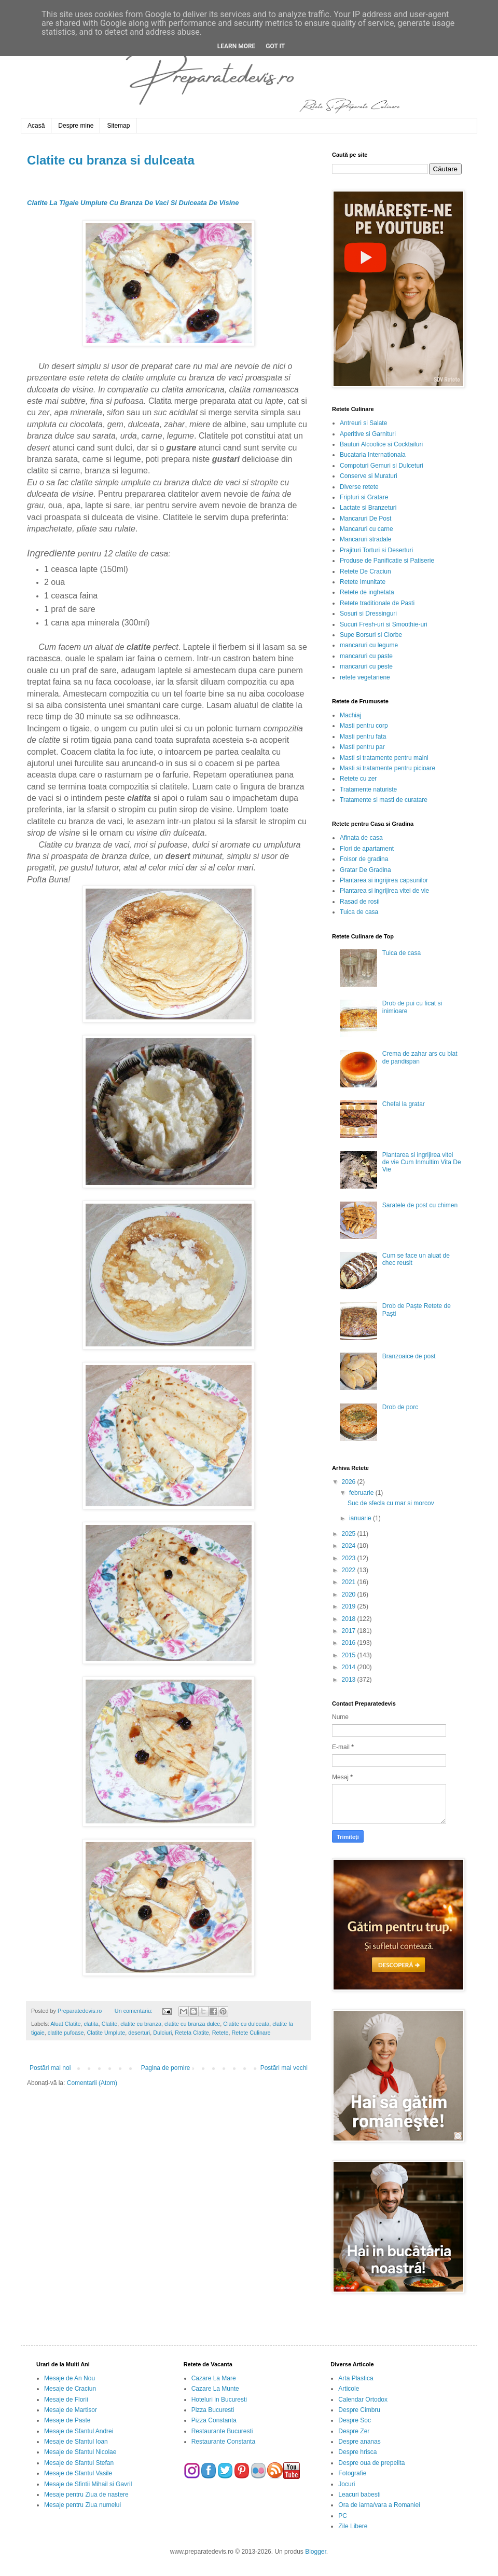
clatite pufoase (66, 2032)
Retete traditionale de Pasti (377, 603)
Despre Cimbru (359, 2410)
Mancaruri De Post (365, 518)
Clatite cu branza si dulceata (111, 160)
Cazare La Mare (213, 2378)
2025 (349, 1533)
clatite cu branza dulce (192, 2024)
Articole (348, 2388)
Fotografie (352, 2473)
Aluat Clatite (65, 2024)
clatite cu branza (140, 2024)
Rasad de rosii (360, 901)
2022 (349, 1570)
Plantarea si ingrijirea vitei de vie (384, 890)
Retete (220, 2032)
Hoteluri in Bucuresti (219, 2399)
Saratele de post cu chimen (420, 1205)
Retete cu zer (358, 778)
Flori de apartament (367, 848)
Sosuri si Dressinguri (368, 613)
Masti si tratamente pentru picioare (387, 768)
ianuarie (361, 1518)
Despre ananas (359, 2441)
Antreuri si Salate (363, 423)
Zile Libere (352, 2526)
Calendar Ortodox (363, 2399)
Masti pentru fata (363, 736)
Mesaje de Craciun (70, 2388)
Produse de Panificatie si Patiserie (387, 560)
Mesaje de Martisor (70, 2410)
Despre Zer (353, 2431)
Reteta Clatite (192, 2032)
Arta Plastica (355, 2378)
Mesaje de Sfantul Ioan (76, 2441)
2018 (349, 1619)
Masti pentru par (362, 747)
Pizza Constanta (214, 2420)
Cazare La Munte (215, 2388)
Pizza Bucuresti (212, 2410)
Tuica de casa (359, 912)
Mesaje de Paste (67, 2420)
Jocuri (346, 2484)
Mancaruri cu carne (366, 529)
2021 (349, 1582)
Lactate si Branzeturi (368, 507)
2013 (349, 1679)
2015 (349, 1655)
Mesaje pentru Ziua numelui (82, 2505)
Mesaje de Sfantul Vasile (78, 2473)
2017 (349, 1630)
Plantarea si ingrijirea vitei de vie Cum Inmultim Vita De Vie (421, 1162)
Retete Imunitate (362, 581)
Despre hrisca (357, 2452)
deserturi (139, 2032)
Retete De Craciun (365, 571)
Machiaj (350, 715)
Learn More (236, 46)
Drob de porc (400, 1407)
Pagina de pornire (165, 2067)
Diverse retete (359, 486)
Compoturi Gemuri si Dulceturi (381, 465)
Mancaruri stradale (365, 539)
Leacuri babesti (359, 2494)
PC (342, 2515)
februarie (362, 1492)
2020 (349, 1594)
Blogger (315, 2551)
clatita (91, 2024)
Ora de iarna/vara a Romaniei (379, 2505)
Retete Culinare (251, 2032)
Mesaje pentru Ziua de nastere (86, 2494)
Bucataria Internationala (373, 454)
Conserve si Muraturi (368, 476)
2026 (349, 1481)
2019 (349, 1606)
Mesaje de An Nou (69, 2378)
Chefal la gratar (403, 1104)
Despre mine (75, 125)
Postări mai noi (50, 2067)
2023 (349, 1558)
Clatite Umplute (106, 2032)
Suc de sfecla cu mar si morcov (391, 1503)
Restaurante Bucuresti (222, 2431)
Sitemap (118, 125)
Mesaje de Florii (66, 2399)
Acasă (36, 125)
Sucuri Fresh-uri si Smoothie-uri (383, 624)
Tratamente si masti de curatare (383, 799)
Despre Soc (354, 2420)
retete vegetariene (365, 677)
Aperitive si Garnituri (368, 434)
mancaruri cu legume (369, 645)
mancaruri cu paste (366, 656)
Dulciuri (162, 2032)
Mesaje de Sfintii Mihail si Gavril (88, 2484)
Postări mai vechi (284, 2067)
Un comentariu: (134, 2011)
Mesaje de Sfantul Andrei (78, 2431)
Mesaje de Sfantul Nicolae (80, 2452)
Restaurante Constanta (223, 2441)
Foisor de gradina (364, 859)
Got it (275, 46)
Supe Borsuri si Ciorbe (371, 634)
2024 (349, 1545)
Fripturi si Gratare (364, 497)
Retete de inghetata (367, 592)
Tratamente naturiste (368, 789)
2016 (349, 1642)
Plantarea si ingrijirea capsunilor (384, 880)
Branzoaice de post (409, 1356)
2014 (349, 1667)
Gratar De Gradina (365, 870)
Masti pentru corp (364, 725)
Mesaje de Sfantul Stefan (79, 2462)
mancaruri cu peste (366, 666)
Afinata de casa (361, 837)
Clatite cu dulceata (246, 2024)
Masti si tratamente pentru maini (384, 757)
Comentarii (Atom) (92, 2083)
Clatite (110, 2024)
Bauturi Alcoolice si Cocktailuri (381, 444)
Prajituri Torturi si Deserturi (376, 550)
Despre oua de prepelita (371, 2462)
